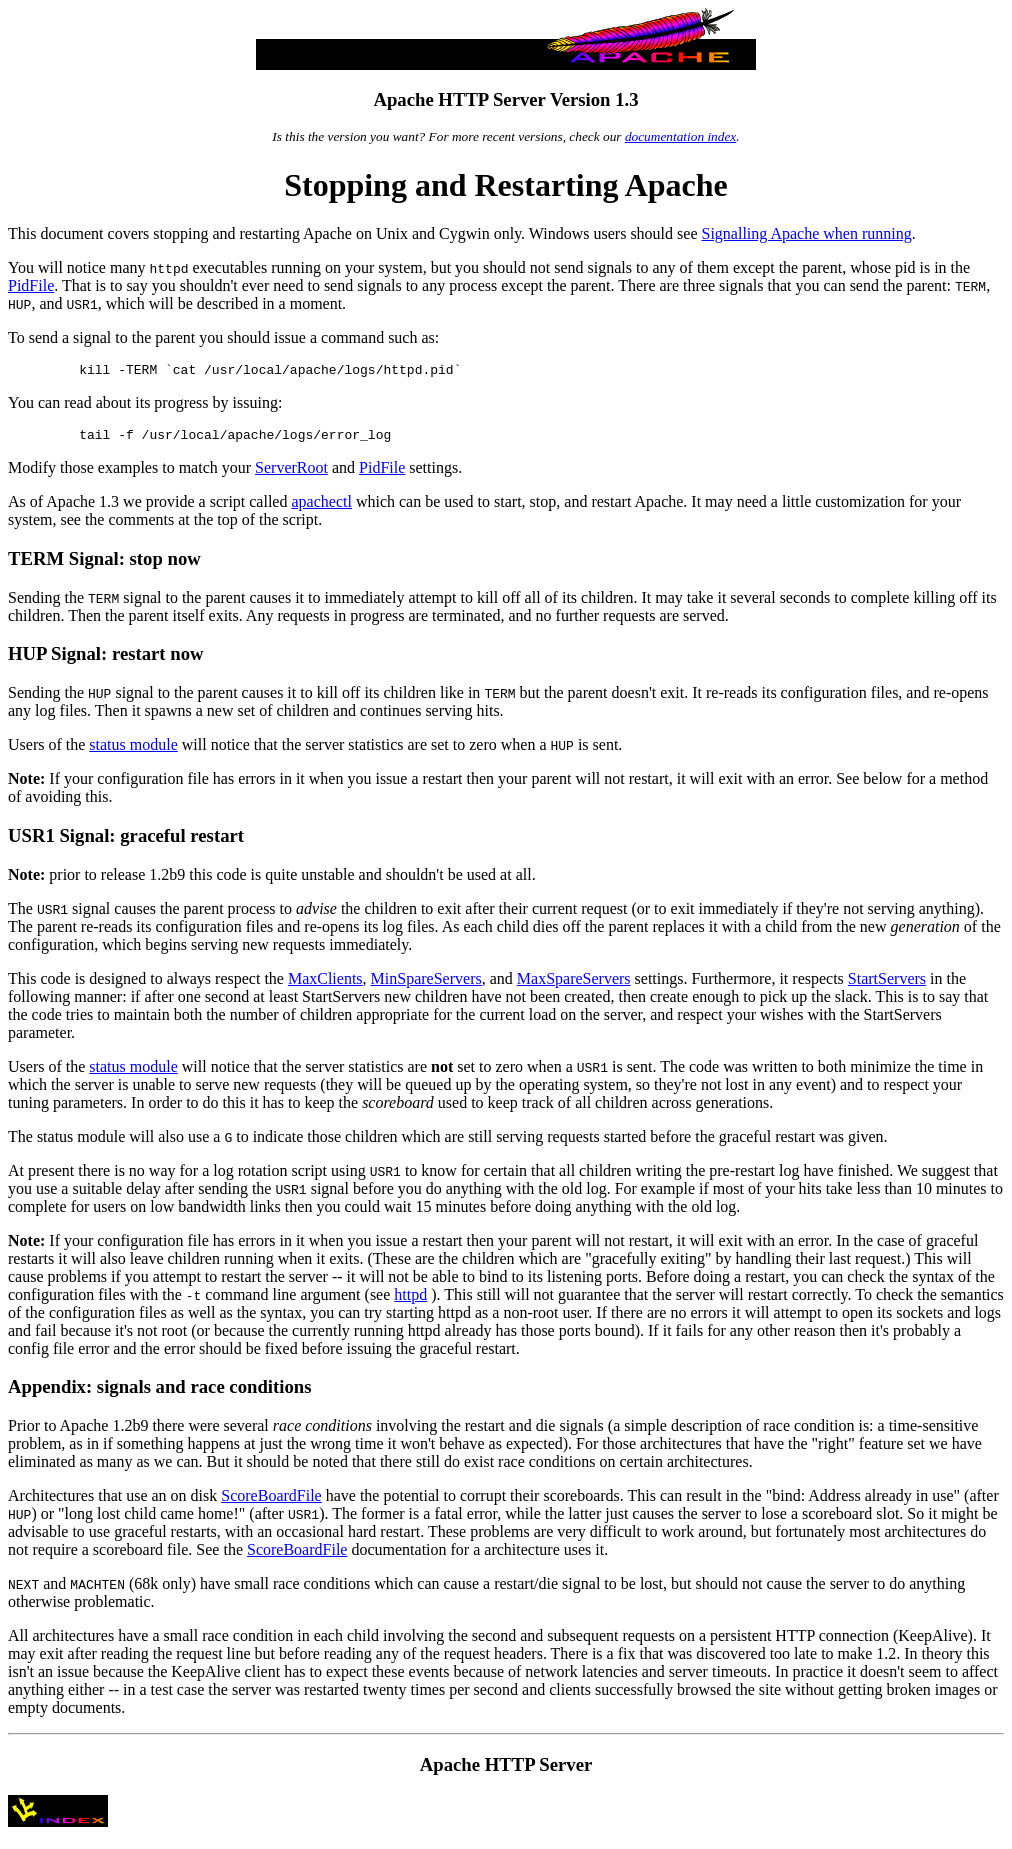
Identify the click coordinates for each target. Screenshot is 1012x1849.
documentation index (680, 136)
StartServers (887, 984)
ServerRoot (291, 473)
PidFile (31, 285)
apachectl (321, 507)
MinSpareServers (426, 984)
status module (133, 750)
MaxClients (325, 984)
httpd (410, 1300)
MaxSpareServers (574, 984)
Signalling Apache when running (806, 233)
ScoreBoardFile (271, 1501)
